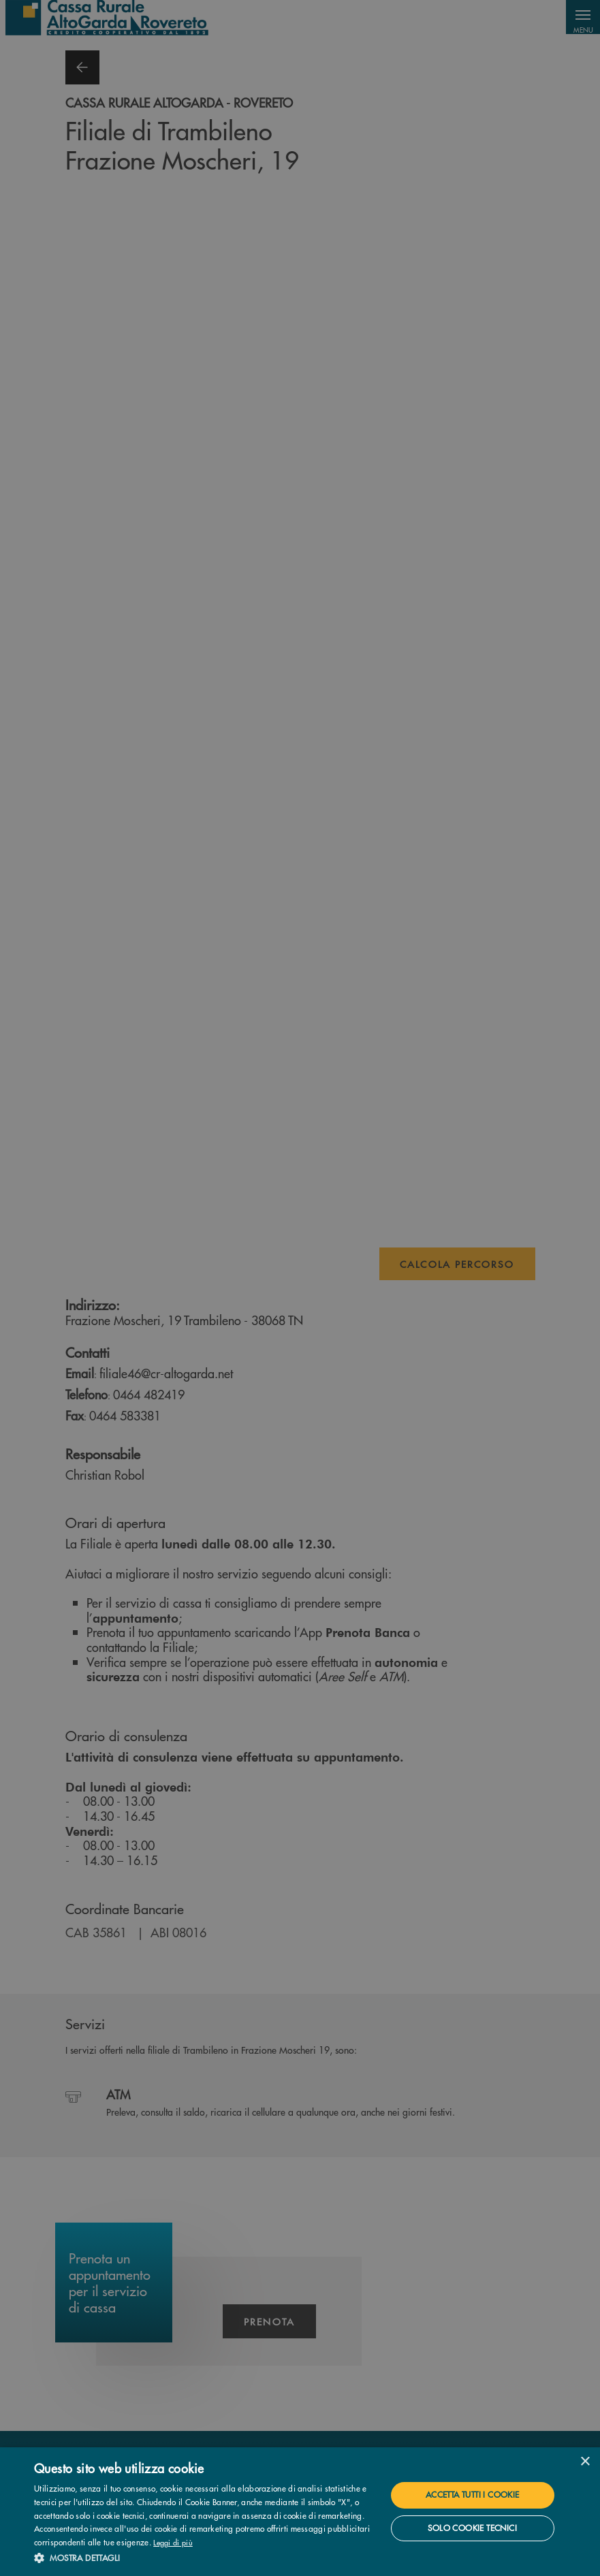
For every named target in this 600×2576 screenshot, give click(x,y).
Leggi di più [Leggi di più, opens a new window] (173, 2542)
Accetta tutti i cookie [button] (473, 2494)
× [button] (585, 2462)
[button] (204, 2557)
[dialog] (300, 2511)
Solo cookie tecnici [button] (472, 2528)
